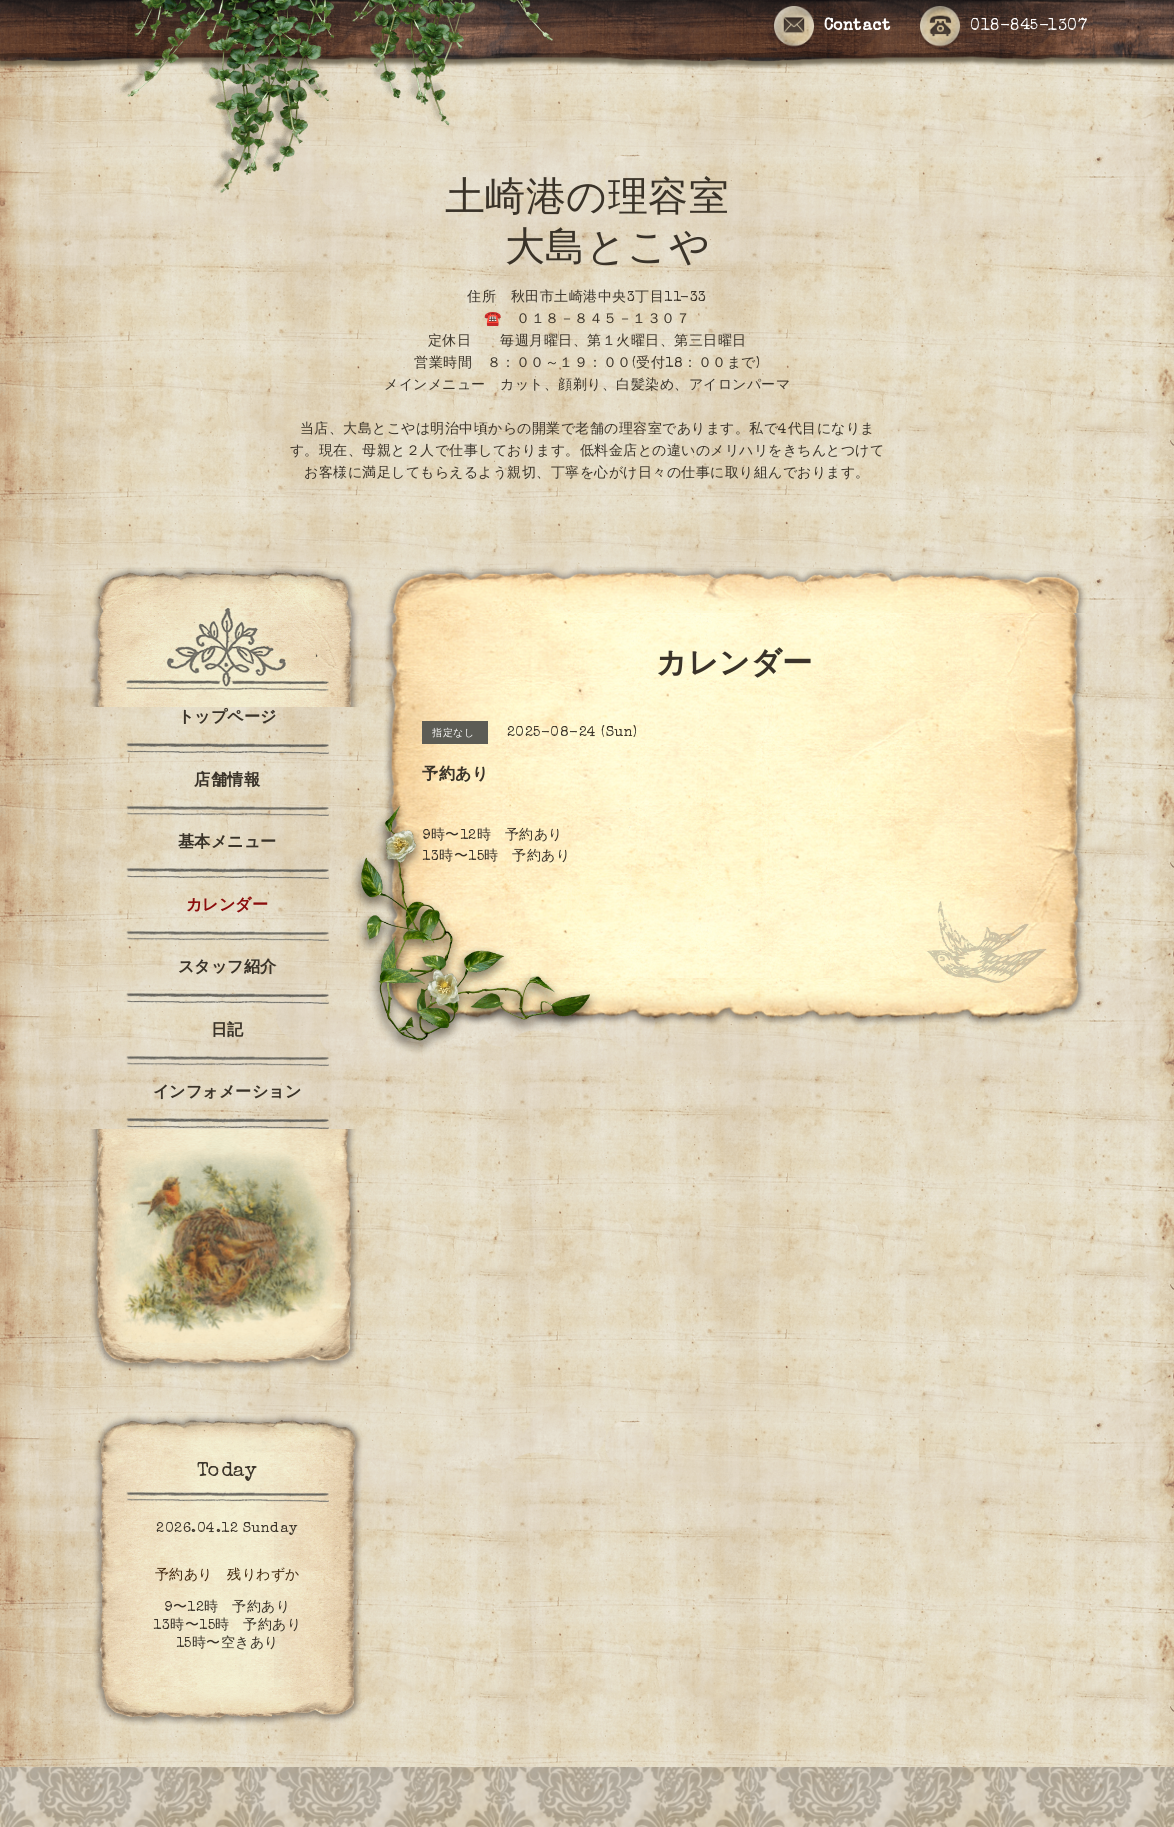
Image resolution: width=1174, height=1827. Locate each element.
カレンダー (227, 907)
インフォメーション (227, 1094)
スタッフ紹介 (227, 969)
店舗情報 (227, 782)
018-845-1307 (1003, 27)
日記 (227, 1032)
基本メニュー (227, 844)
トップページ (227, 719)
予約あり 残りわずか (227, 1576)
